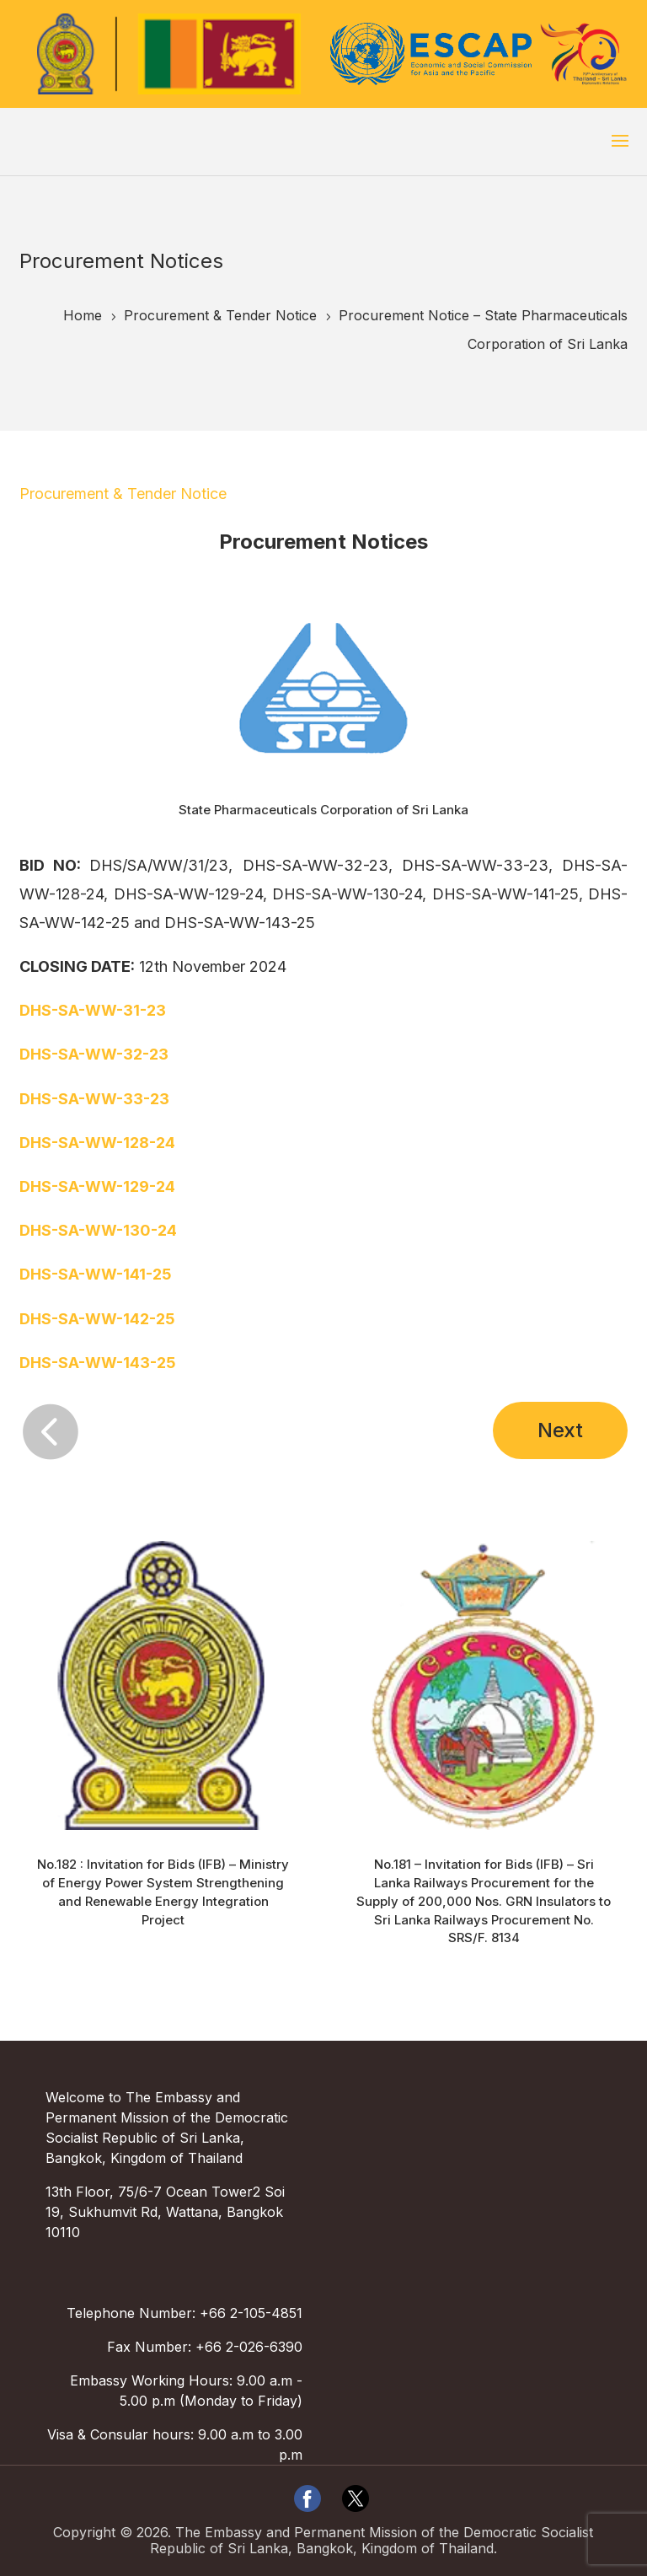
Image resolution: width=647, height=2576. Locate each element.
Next (560, 1430)
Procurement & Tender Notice (123, 493)
